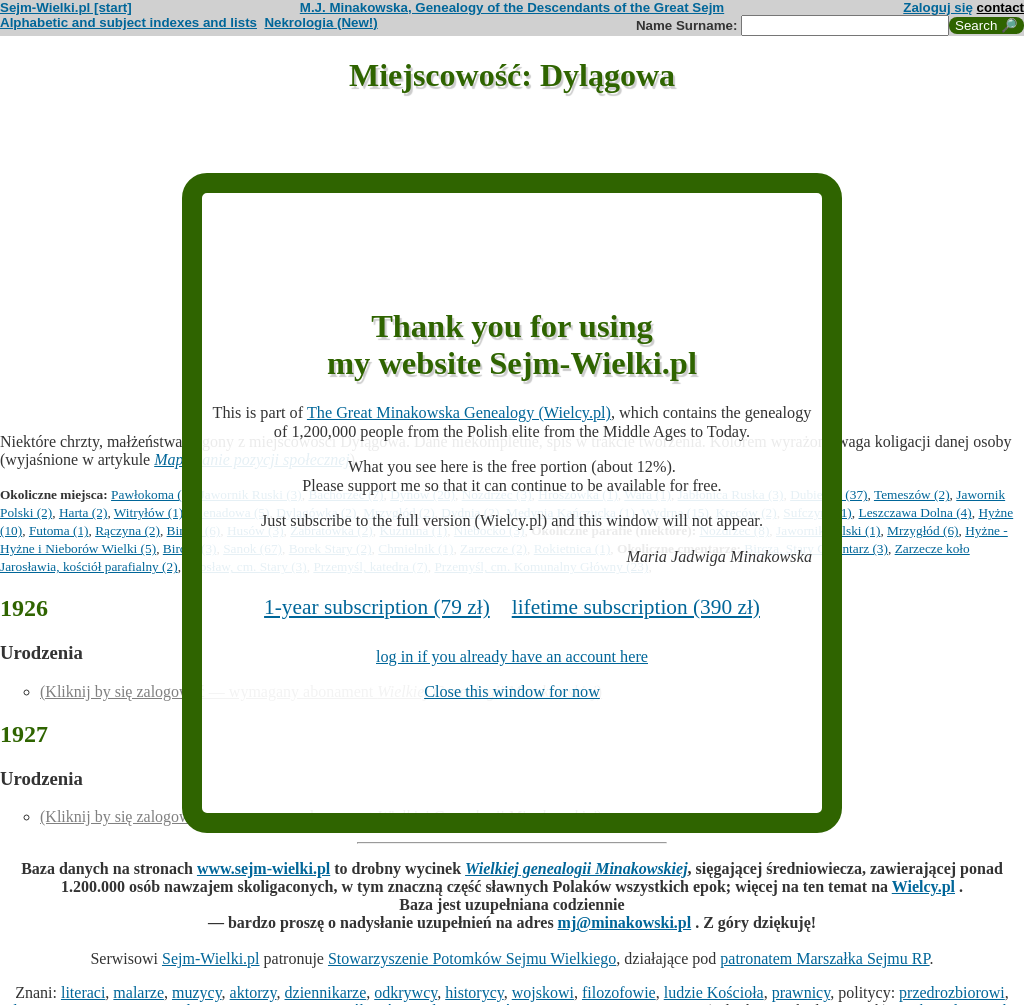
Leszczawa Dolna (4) (914, 512)
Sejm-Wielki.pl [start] (66, 7)
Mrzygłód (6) (922, 530)
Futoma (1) (59, 530)
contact (1000, 7)
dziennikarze (326, 992)
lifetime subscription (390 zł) (636, 607)
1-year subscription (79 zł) (377, 607)
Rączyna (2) (127, 530)
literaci (83, 992)
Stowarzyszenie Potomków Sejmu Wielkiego (472, 958)
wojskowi (543, 992)
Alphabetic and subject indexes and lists (128, 22)
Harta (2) (83, 512)
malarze (138, 992)
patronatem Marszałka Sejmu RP (824, 958)
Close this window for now (512, 692)
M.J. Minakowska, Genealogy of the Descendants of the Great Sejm (512, 7)
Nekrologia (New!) (320, 22)
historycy (474, 992)
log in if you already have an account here (512, 657)
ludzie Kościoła (714, 992)
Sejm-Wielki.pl (211, 958)
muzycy (197, 992)
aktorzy (253, 992)
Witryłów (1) (148, 512)
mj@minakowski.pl (625, 922)
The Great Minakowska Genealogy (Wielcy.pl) (459, 413)
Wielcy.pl (923, 886)
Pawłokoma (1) (152, 494)
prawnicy (801, 992)
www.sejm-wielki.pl (263, 868)
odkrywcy (405, 992)
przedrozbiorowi (952, 992)
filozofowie (619, 992)
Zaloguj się (938, 7)
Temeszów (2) (912, 494)
